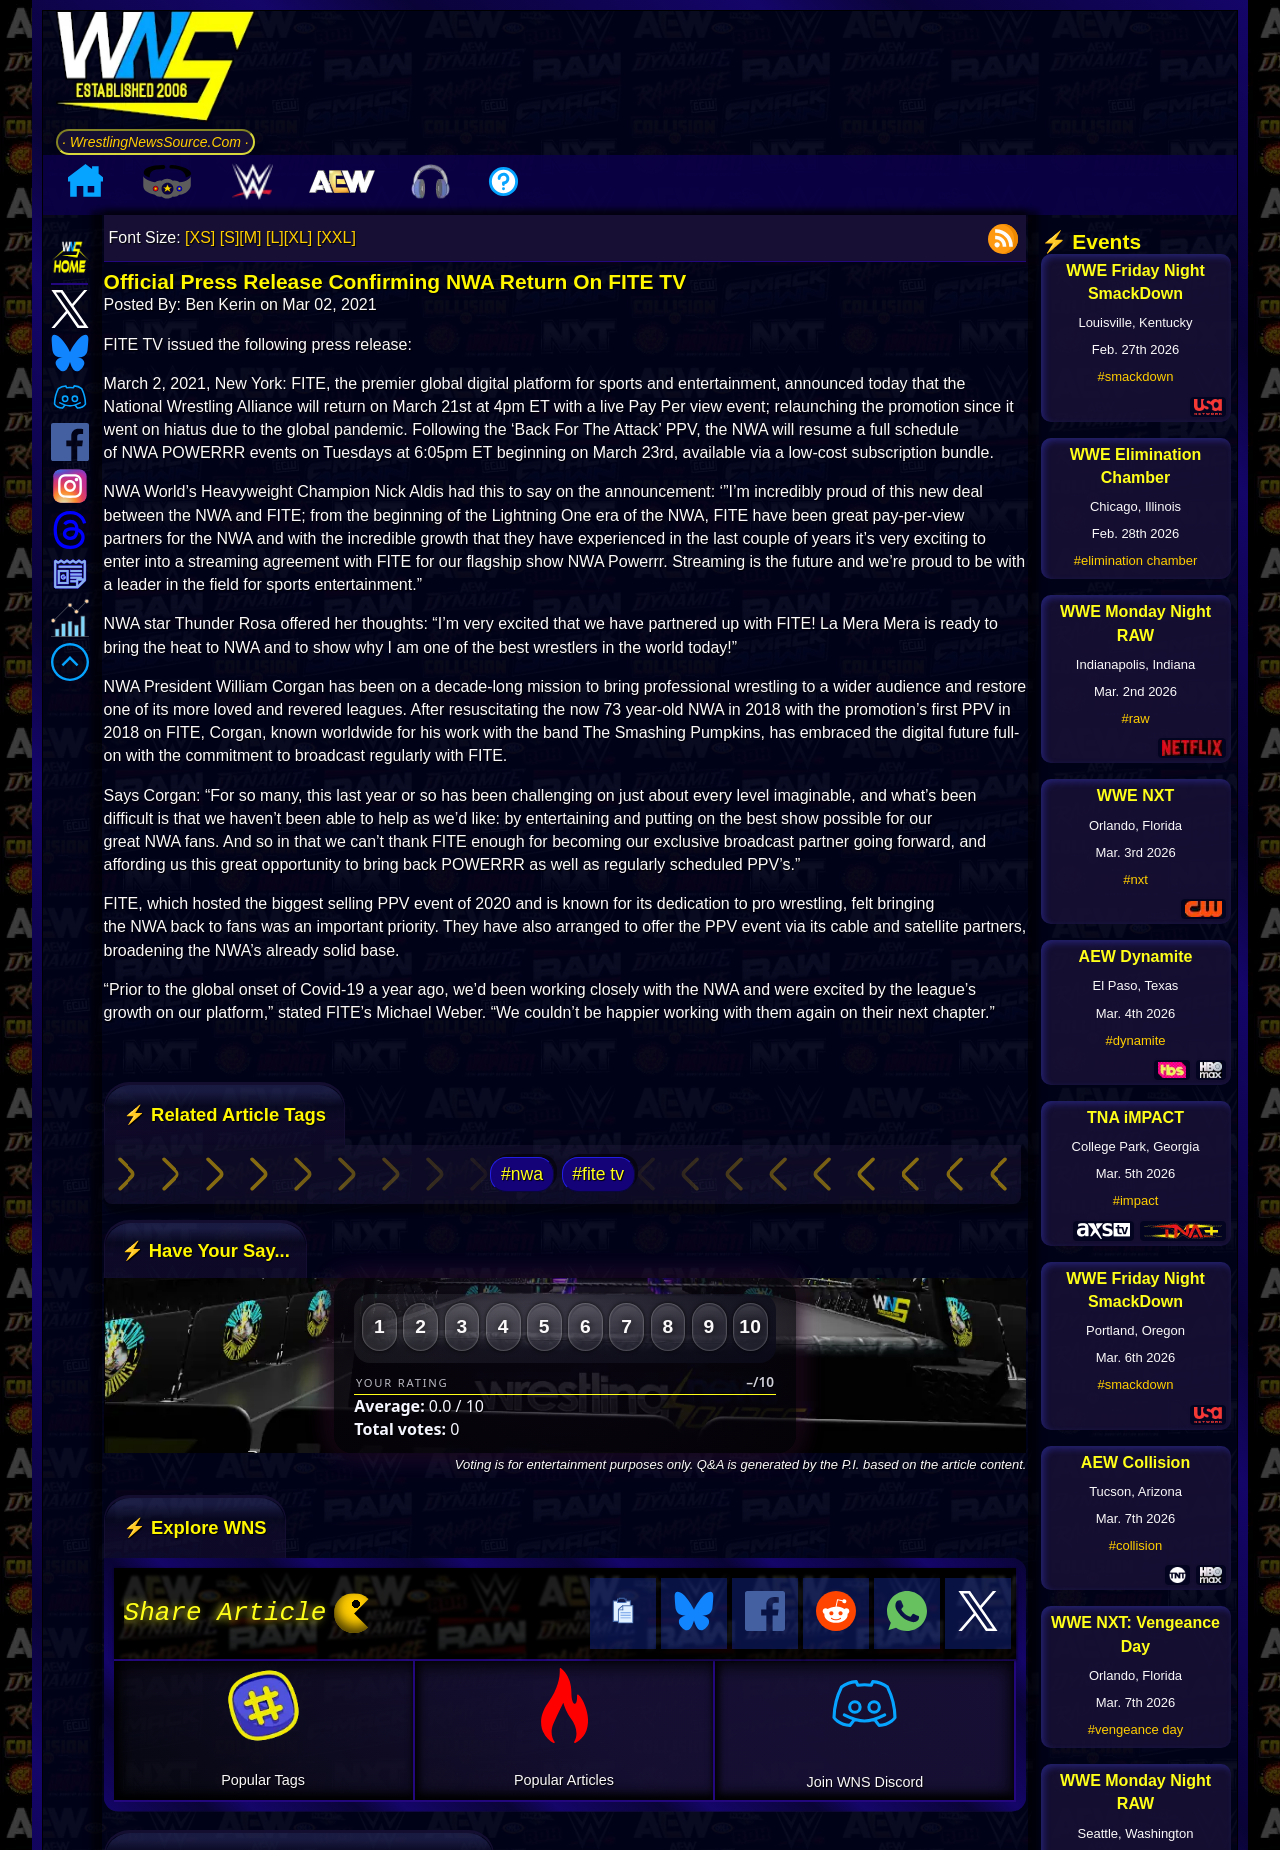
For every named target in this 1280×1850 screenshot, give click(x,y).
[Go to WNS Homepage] (155, 69)
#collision (1135, 1545)
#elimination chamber (1136, 560)
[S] (230, 237)
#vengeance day (1135, 1729)
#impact (1136, 1200)
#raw (1135, 718)
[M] (250, 237)
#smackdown (1136, 376)
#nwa (522, 1174)
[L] (275, 237)
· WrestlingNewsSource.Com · (155, 142)
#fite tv (598, 1174)
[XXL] (336, 237)
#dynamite (1136, 1040)
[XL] (298, 237)
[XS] (200, 237)
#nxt (1135, 879)
